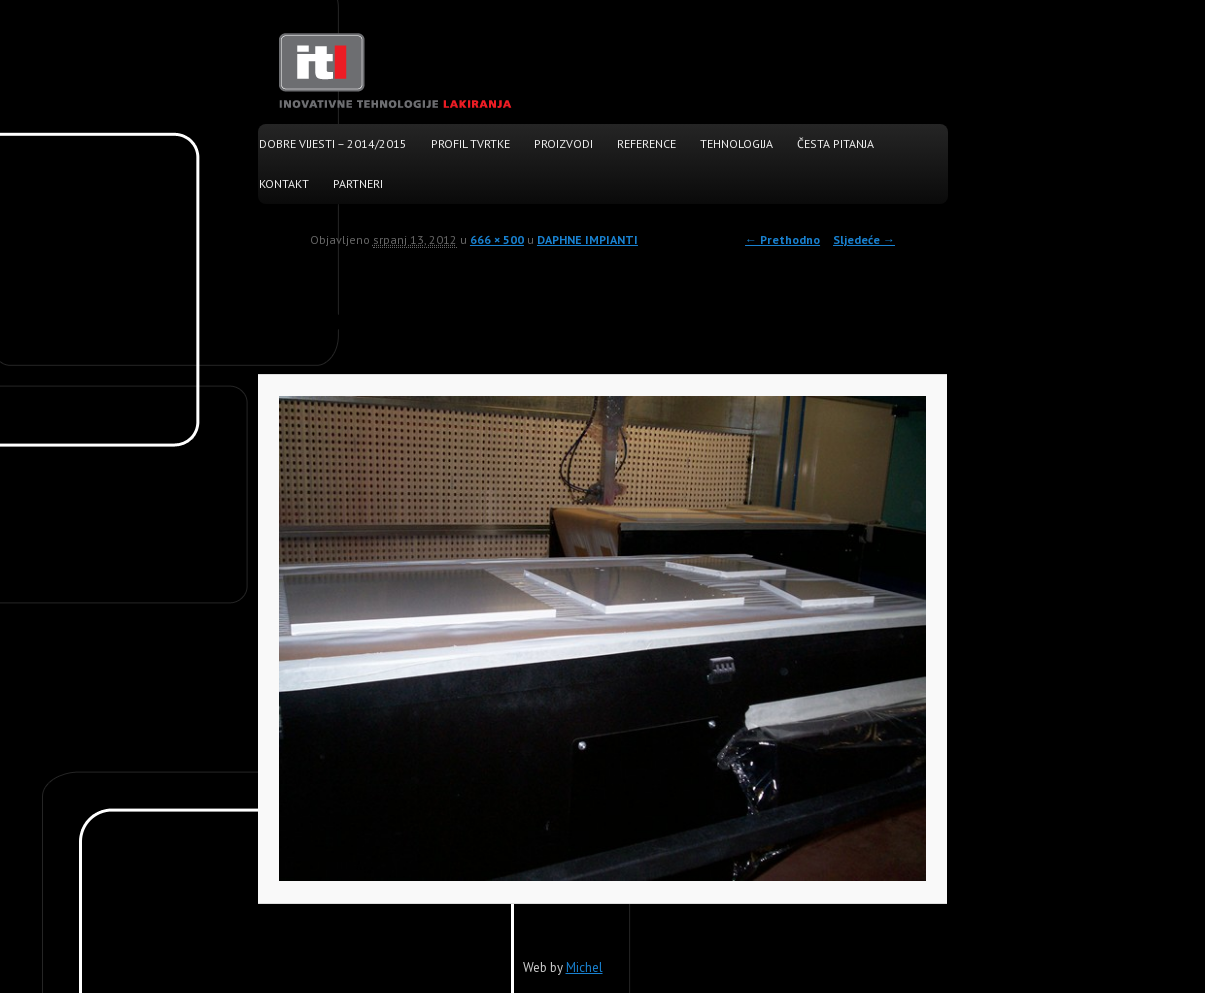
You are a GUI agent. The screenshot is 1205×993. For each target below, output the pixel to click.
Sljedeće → (864, 239)
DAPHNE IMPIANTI (587, 239)
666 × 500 (497, 239)
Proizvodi (563, 143)
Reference (646, 143)
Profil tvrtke (470, 143)
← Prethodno (782, 239)
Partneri (358, 183)
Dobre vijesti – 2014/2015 (333, 143)
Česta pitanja (835, 143)
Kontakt (284, 183)
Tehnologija (736, 143)
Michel (584, 967)
